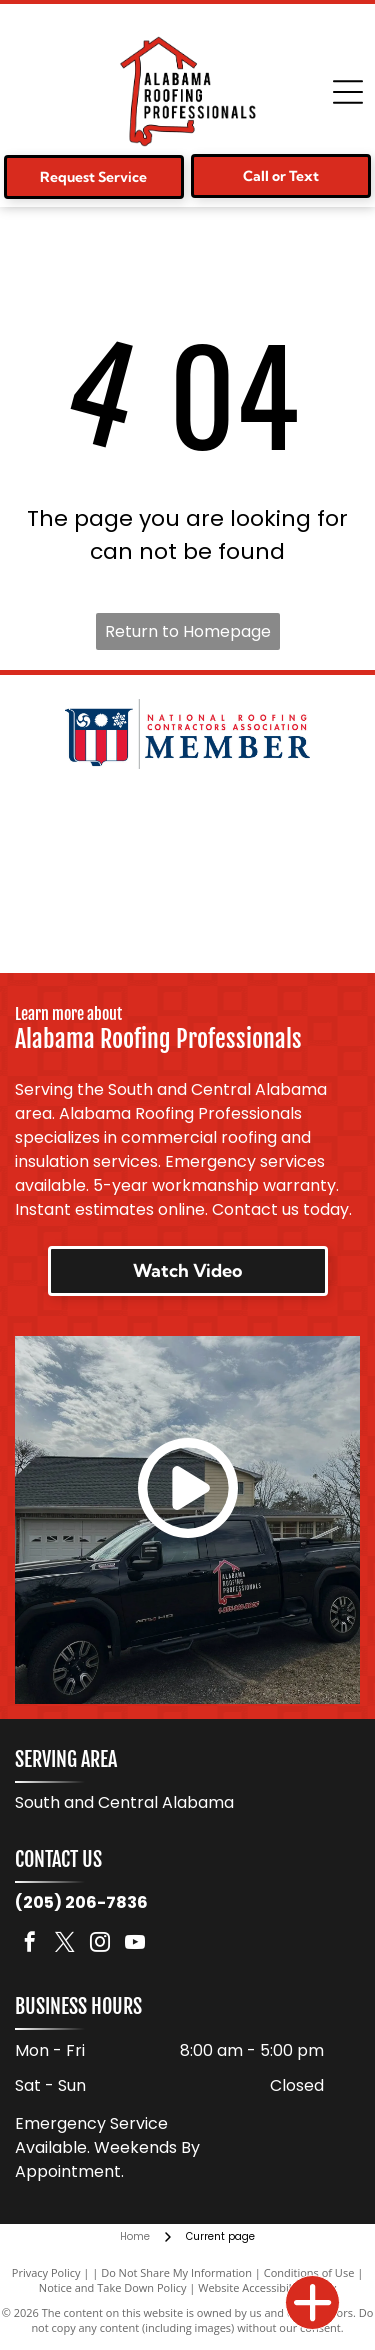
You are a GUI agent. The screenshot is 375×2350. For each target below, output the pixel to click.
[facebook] (30, 1944)
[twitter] (65, 1944)
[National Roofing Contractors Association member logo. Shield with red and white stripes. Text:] (187, 734)
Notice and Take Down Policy (113, 2287)
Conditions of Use (309, 2272)
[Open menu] (348, 92)
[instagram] (100, 1944)
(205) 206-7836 (81, 1902)
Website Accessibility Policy (267, 2287)
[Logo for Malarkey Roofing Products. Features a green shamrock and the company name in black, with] (187, 824)
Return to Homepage (188, 631)
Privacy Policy (46, 2272)
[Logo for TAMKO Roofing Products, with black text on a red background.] (187, 914)
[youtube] (135, 1944)
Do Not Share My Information (176, 2272)
